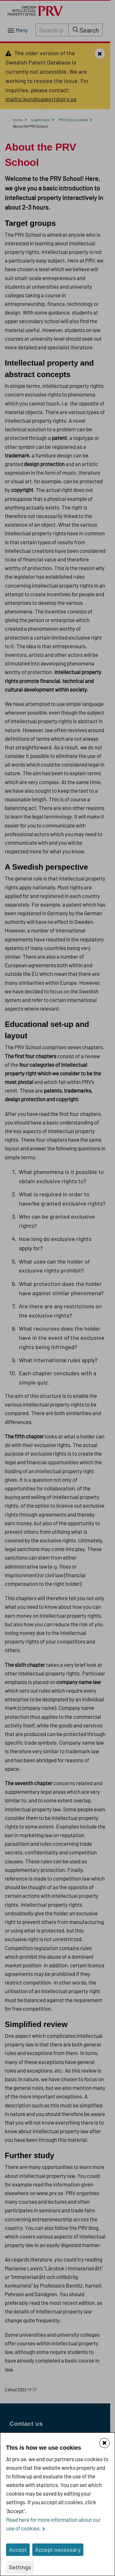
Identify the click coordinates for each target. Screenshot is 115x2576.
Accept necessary (57, 2549)
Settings (20, 2567)
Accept (18, 2549)
